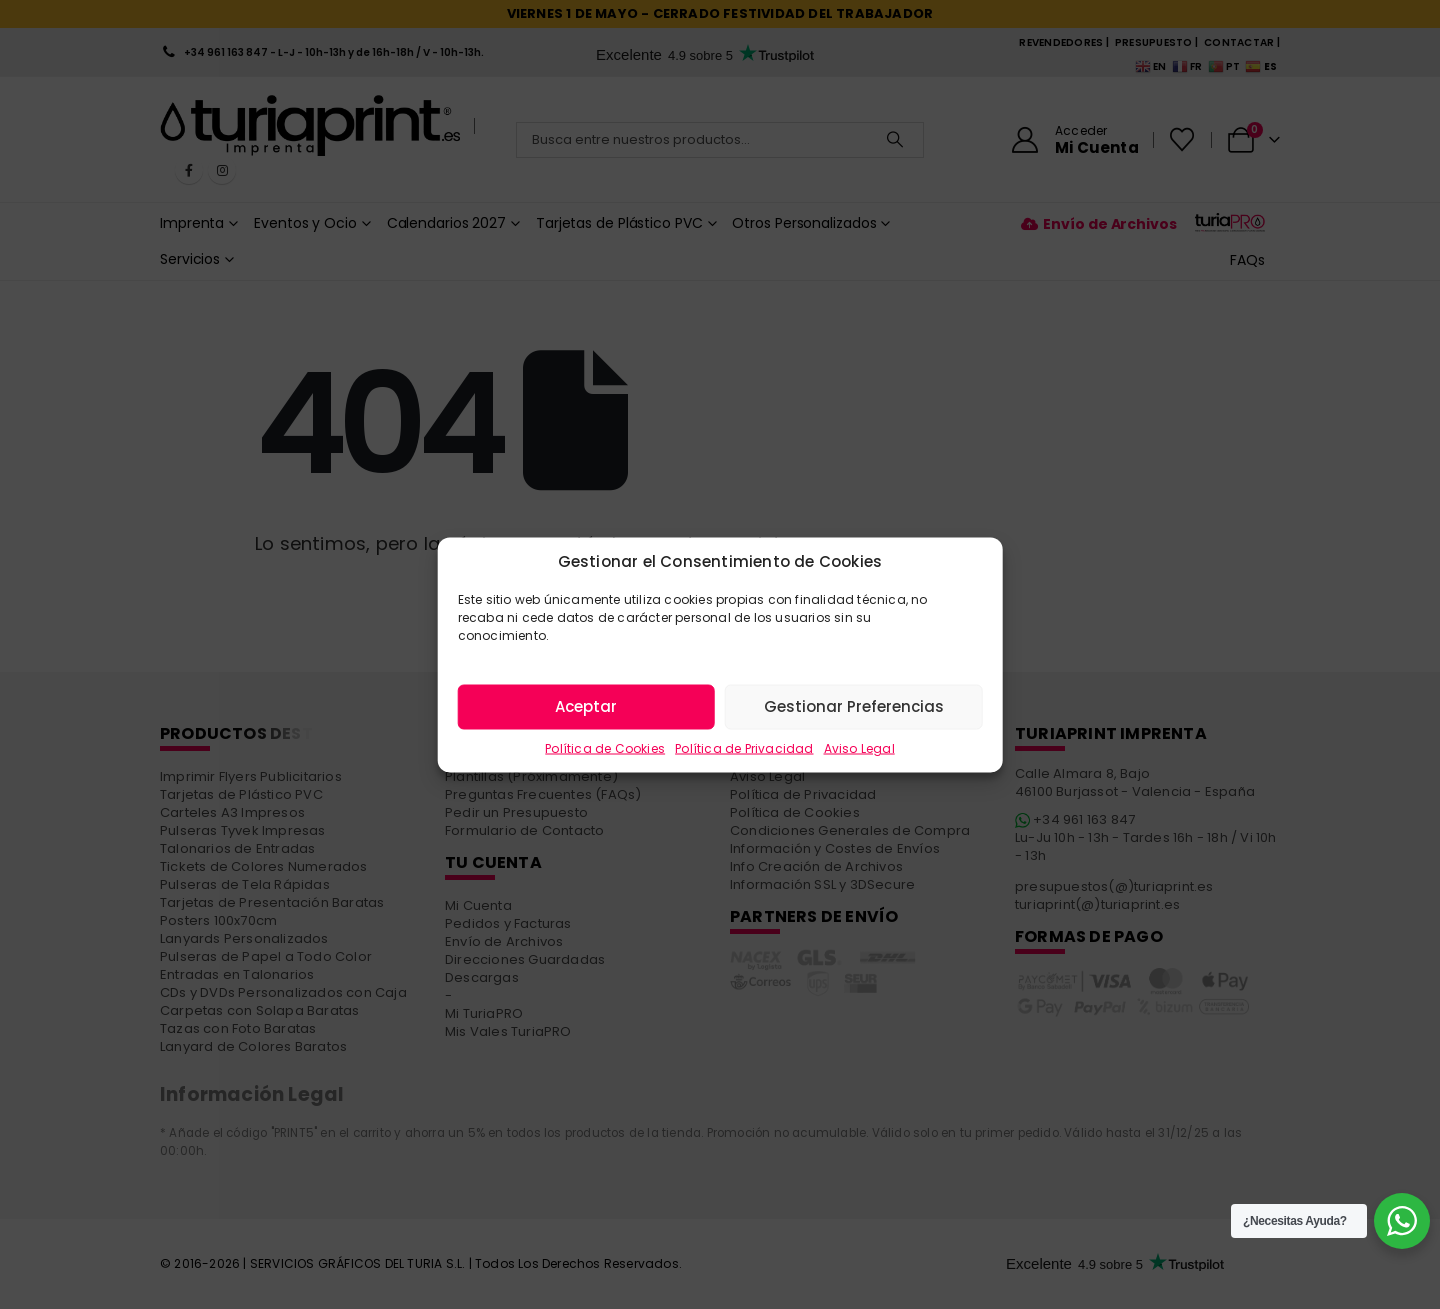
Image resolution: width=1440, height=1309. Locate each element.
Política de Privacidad (744, 747)
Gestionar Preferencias (854, 706)
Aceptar (586, 706)
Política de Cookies (605, 747)
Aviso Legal (859, 747)
